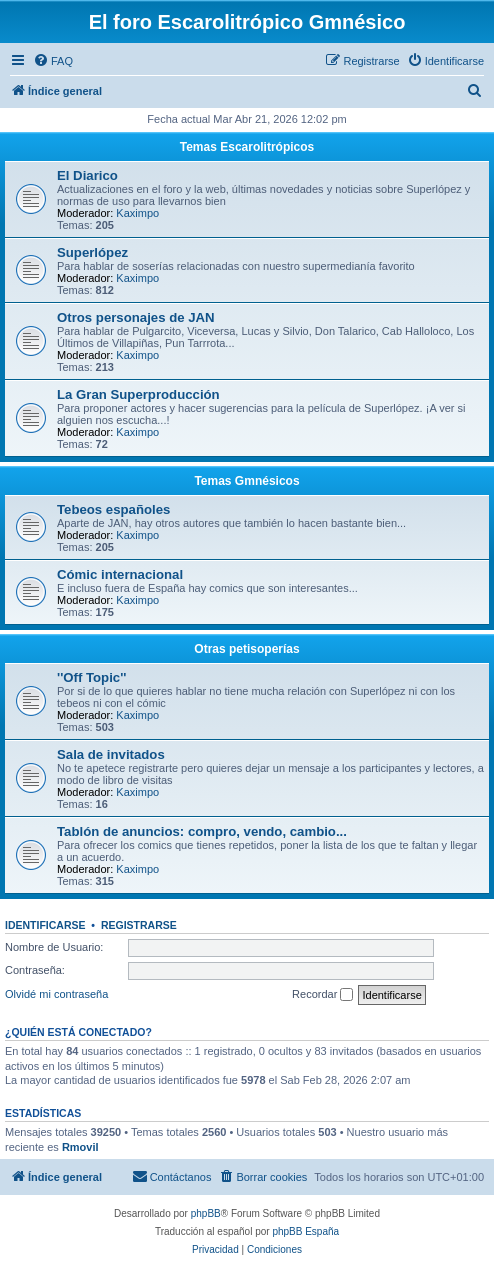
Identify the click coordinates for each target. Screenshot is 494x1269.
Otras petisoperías (246, 649)
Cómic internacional (120, 574)
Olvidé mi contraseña (56, 994)
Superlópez (92, 252)
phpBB (206, 1213)
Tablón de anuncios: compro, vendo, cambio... (202, 831)
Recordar (322, 995)
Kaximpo (137, 213)
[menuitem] (53, 61)
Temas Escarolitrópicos (247, 147)
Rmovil (80, 1147)
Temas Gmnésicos (246, 481)
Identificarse (45, 925)
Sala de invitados (111, 754)
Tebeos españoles (113, 509)
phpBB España (305, 1231)
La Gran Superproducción (138, 394)
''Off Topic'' (91, 677)
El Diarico (87, 175)
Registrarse (139, 925)
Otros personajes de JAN (136, 317)
